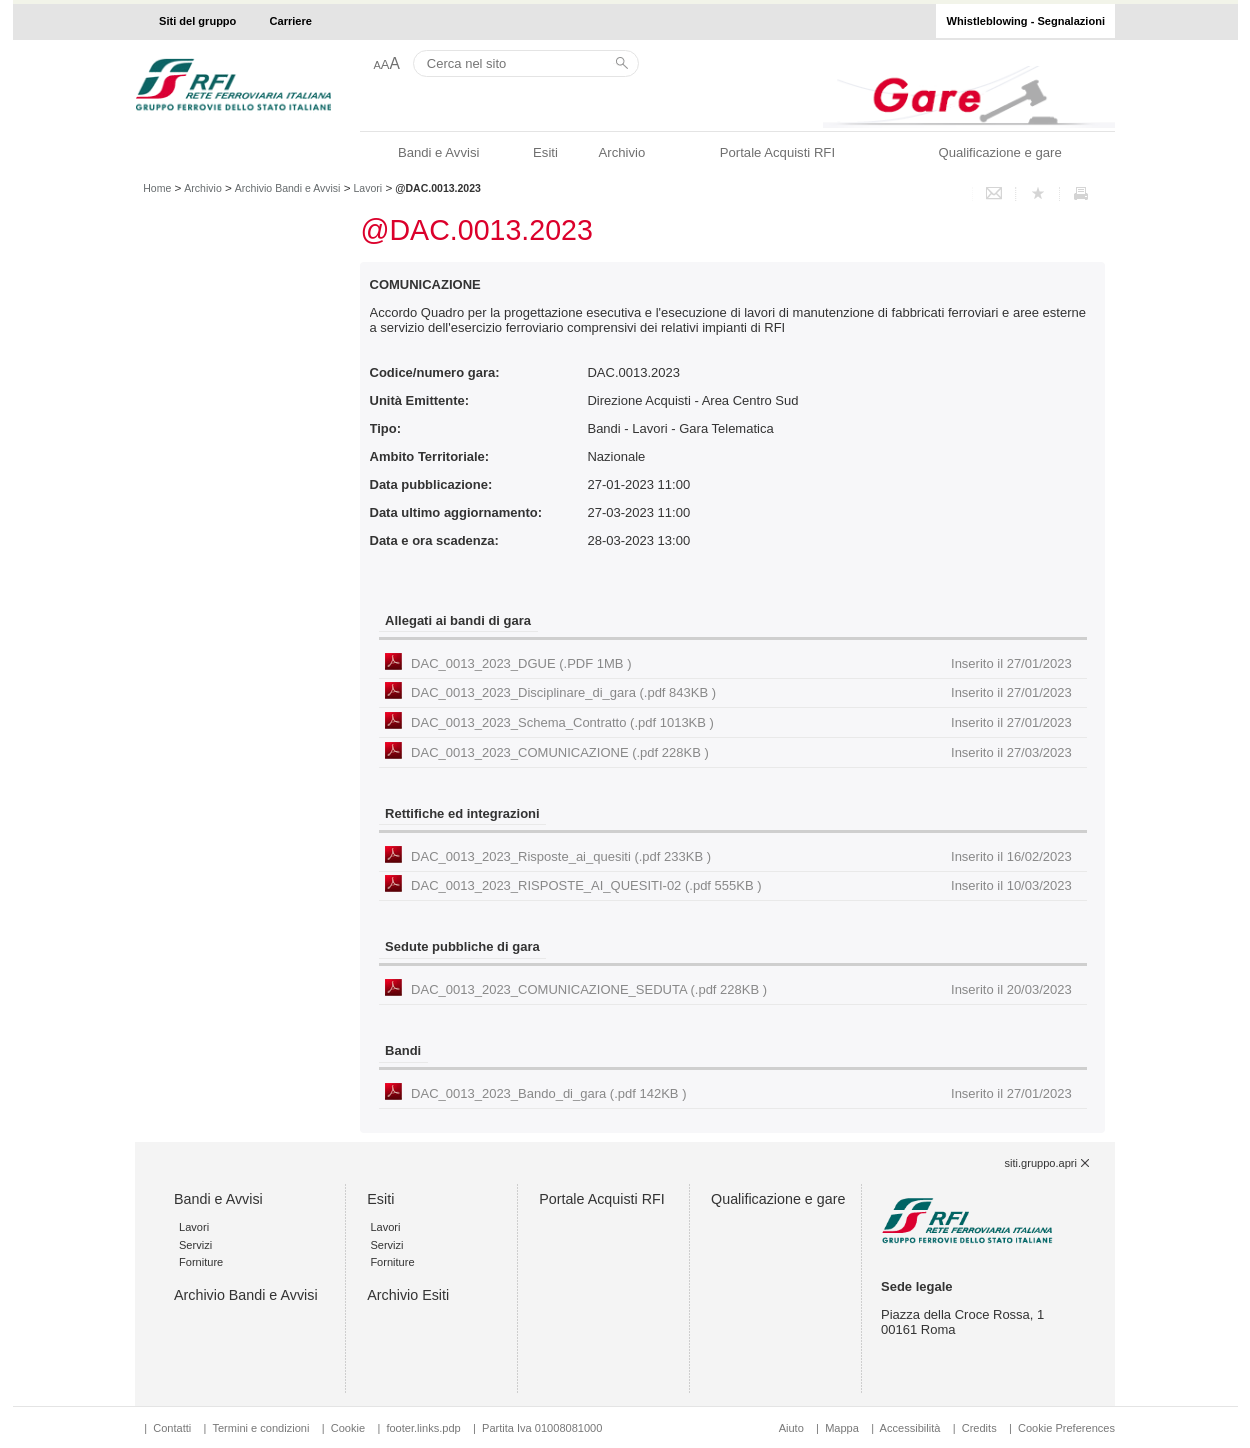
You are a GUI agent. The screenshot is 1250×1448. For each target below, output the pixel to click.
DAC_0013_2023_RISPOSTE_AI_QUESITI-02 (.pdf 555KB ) (741, 885)
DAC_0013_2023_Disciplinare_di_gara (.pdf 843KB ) (741, 692)
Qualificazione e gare (999, 152)
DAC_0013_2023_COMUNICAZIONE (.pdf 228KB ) (741, 752)
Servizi (195, 1245)
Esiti (545, 152)
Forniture (201, 1262)
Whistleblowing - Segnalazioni (1026, 21)
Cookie (348, 1428)
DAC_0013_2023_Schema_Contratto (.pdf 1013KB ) (741, 722)
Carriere (291, 21)
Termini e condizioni (260, 1428)
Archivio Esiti (408, 1295)
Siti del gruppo (197, 21)
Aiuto (791, 1428)
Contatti (172, 1428)
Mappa (842, 1428)
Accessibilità (912, 1428)
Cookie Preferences (1066, 1428)
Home (157, 188)
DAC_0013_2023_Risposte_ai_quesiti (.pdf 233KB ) (741, 856)
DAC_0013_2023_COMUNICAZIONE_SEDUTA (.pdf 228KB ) (741, 989)
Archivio (622, 152)
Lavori (368, 188)
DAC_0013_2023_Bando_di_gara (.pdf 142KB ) (741, 1093)
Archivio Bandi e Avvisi (288, 188)
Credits (979, 1428)
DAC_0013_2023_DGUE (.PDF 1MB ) (741, 663)
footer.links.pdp (423, 1428)
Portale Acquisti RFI (777, 152)
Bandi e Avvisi (438, 152)
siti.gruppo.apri (1041, 1163)
